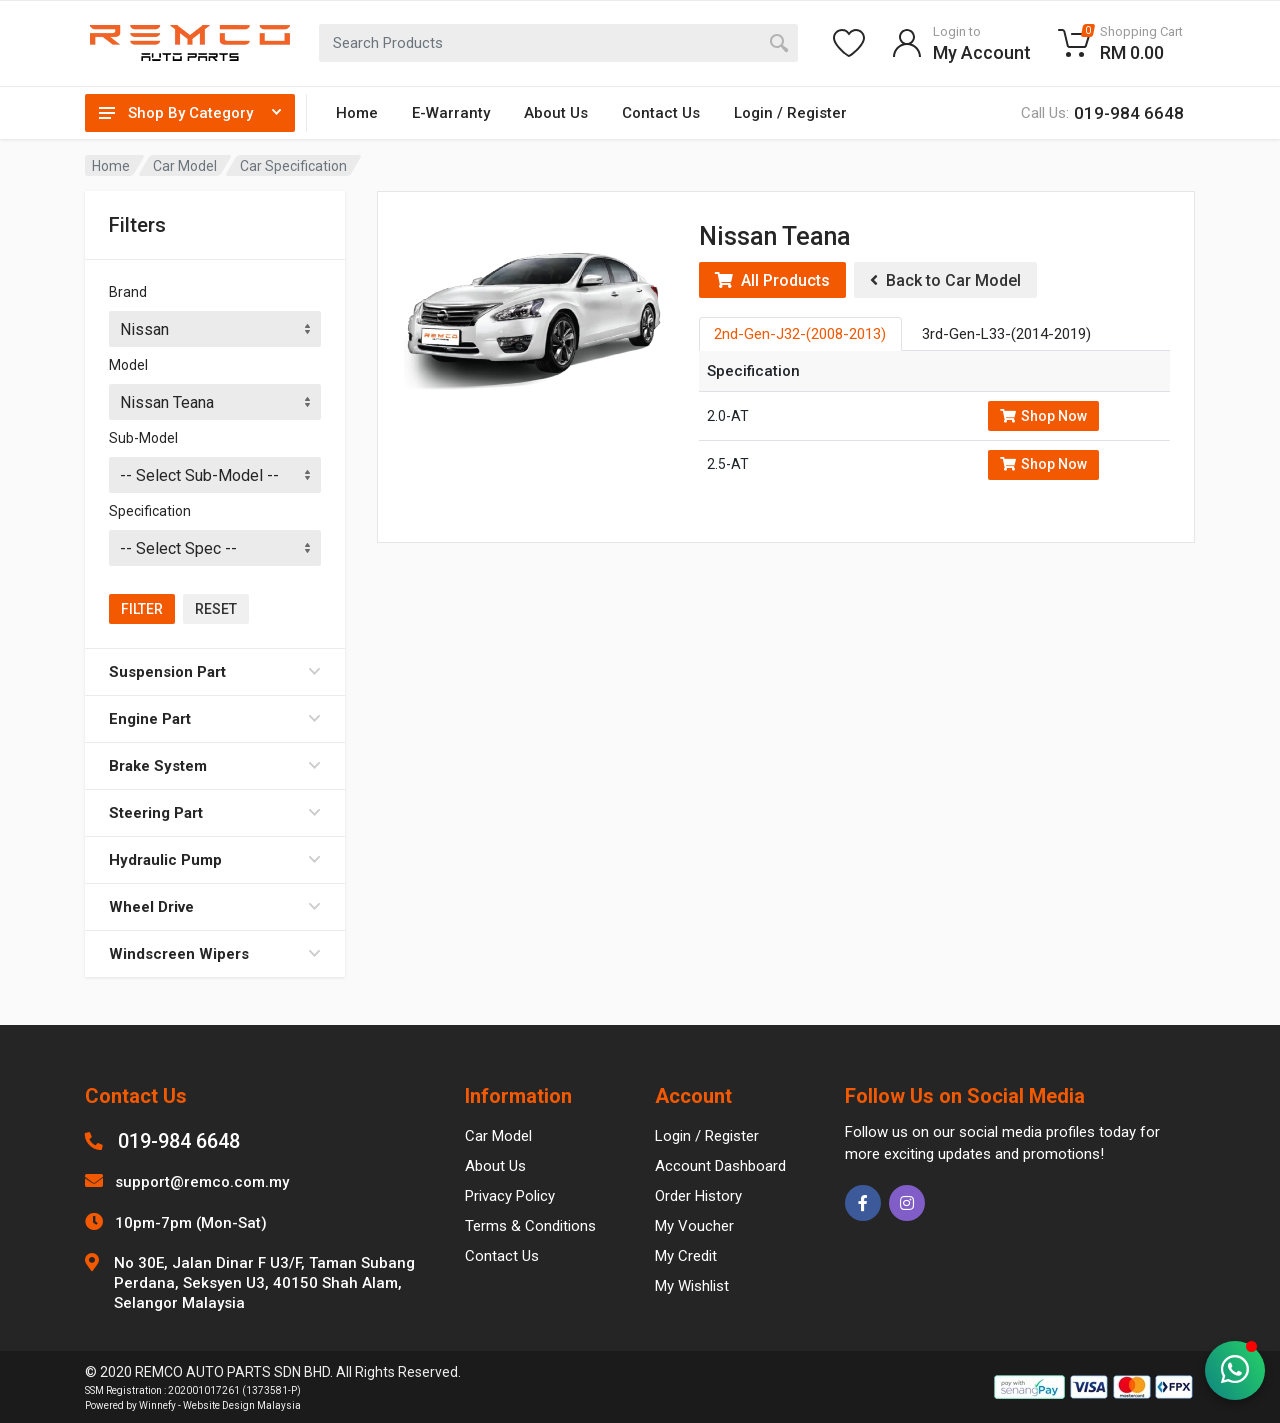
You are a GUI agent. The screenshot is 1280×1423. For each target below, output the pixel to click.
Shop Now (1043, 416)
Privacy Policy (510, 1196)
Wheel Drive (215, 907)
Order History (698, 1196)
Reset (216, 609)
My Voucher (694, 1226)
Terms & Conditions (530, 1226)
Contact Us (661, 113)
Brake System (215, 766)
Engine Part (215, 719)
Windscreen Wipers (215, 954)
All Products (772, 280)
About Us (556, 113)
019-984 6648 (179, 1141)
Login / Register (790, 113)
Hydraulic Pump (215, 860)
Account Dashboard (720, 1166)
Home (357, 113)
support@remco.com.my (202, 1182)
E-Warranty (451, 113)
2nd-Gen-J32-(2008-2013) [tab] (800, 334)
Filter (142, 609)
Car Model (185, 166)
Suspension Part (215, 672)
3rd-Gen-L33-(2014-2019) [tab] (1006, 334)
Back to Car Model (945, 280)
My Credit (686, 1256)
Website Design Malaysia (242, 1405)
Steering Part (215, 813)
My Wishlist (692, 1286)
